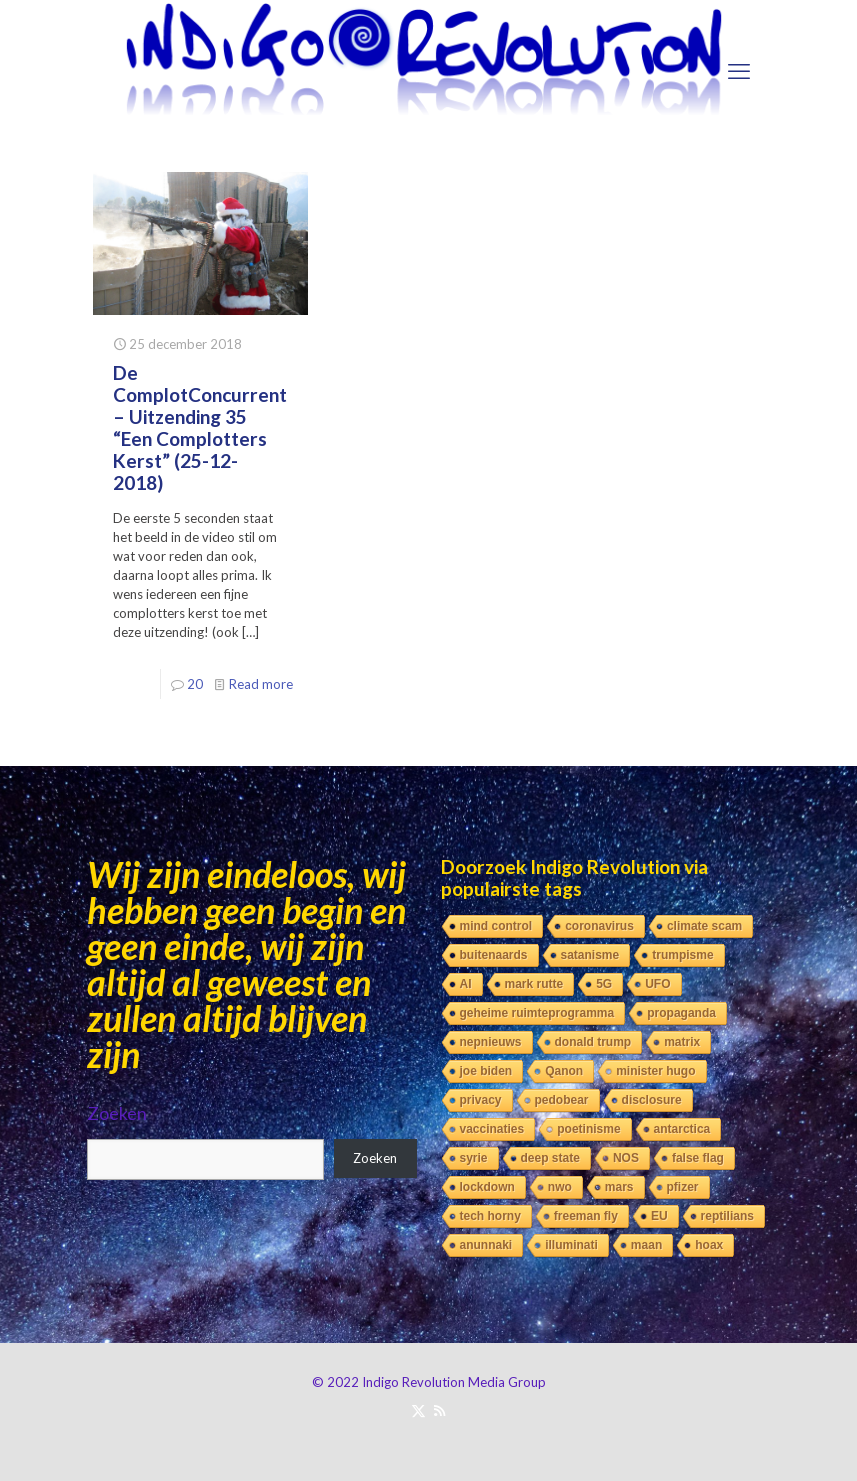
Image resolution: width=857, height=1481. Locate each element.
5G (604, 984)
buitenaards (494, 955)
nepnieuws (491, 1042)
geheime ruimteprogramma (537, 1013)
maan (646, 1245)
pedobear (562, 1100)
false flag (698, 1158)
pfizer (683, 1187)
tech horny (490, 1216)
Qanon (564, 1071)
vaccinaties (492, 1129)
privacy (481, 1100)
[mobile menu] (739, 71)
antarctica (682, 1129)
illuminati (571, 1245)
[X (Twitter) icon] (418, 1410)
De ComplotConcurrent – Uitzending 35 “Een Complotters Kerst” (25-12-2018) (200, 427)
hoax (709, 1245)
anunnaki (486, 1245)
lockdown (487, 1187)
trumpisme (682, 955)
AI (466, 984)
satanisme (590, 955)
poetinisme (588, 1129)
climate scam (704, 926)
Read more (261, 684)
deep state (550, 1158)
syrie (474, 1158)
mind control (496, 926)
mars (619, 1187)
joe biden (486, 1071)
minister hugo (655, 1071)
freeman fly (586, 1216)
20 (195, 684)
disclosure (652, 1100)
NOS (626, 1158)
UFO (657, 984)
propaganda (681, 1013)
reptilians (727, 1216)
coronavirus (599, 926)
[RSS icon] (439, 1410)
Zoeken (117, 1113)
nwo (560, 1187)
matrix (682, 1042)
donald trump (593, 1042)
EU (659, 1216)
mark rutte (534, 984)
